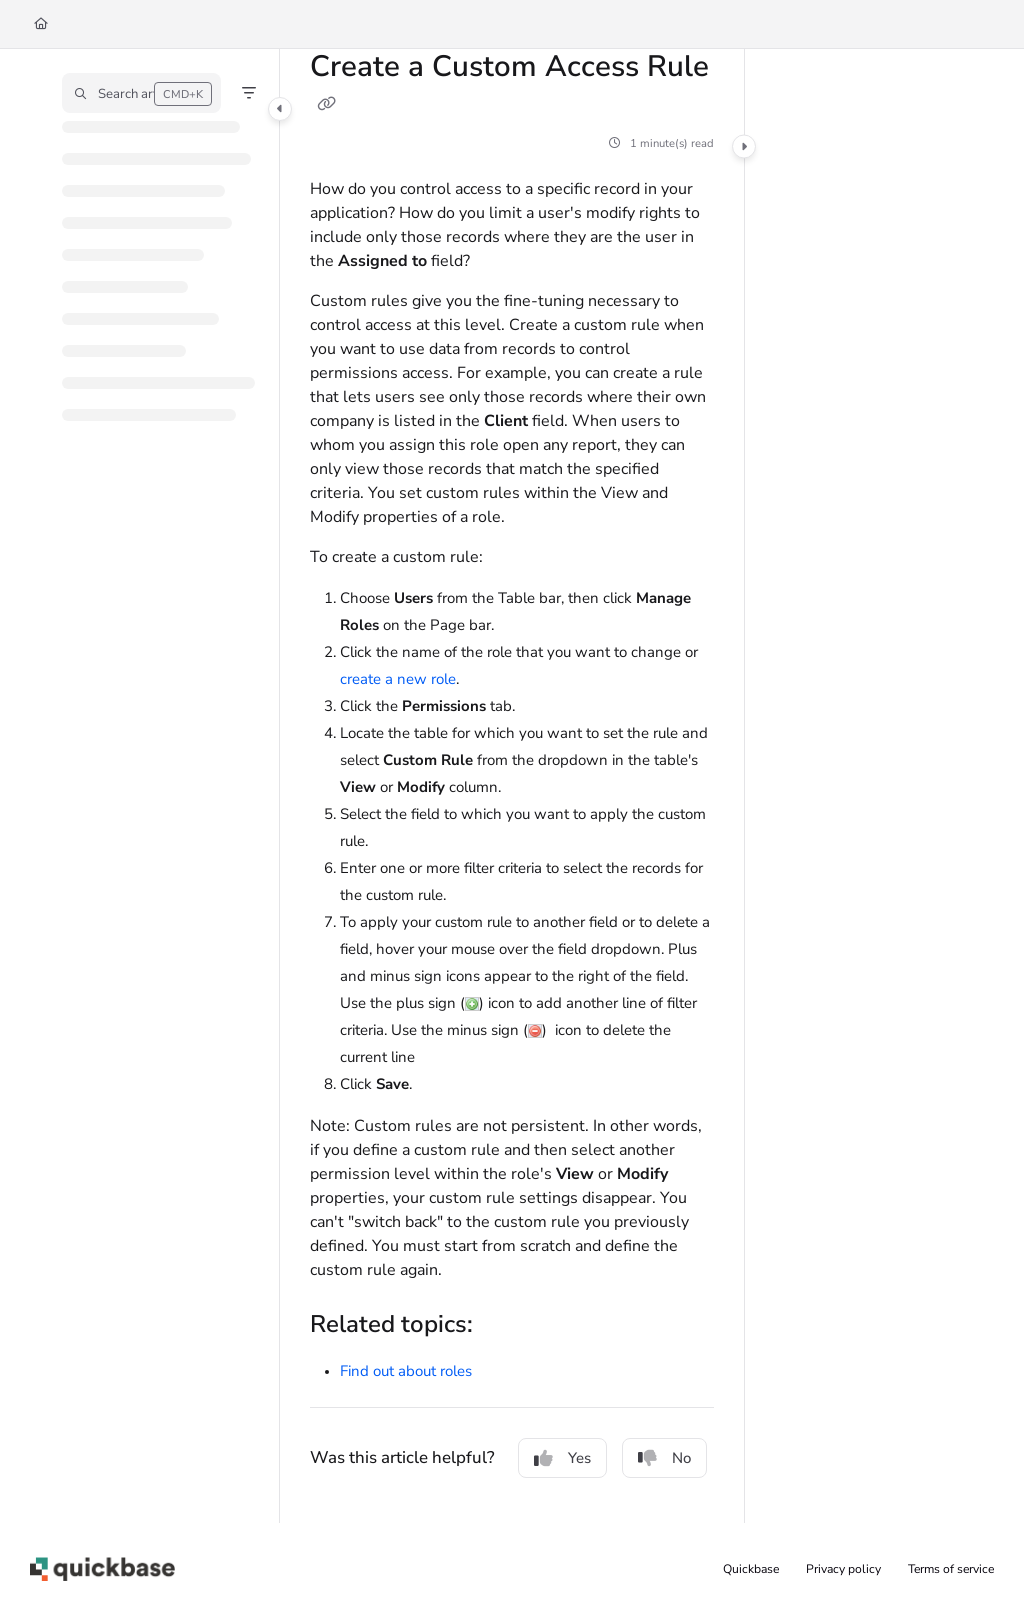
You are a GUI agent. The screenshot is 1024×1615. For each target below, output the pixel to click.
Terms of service (951, 1569)
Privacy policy (843, 1569)
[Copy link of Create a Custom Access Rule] (326, 104)
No (664, 1458)
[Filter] (249, 93)
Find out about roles (406, 1371)
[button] (141, 93)
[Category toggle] (280, 109)
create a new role (398, 679)
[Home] (41, 24)
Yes (562, 1458)
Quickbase (751, 1569)
